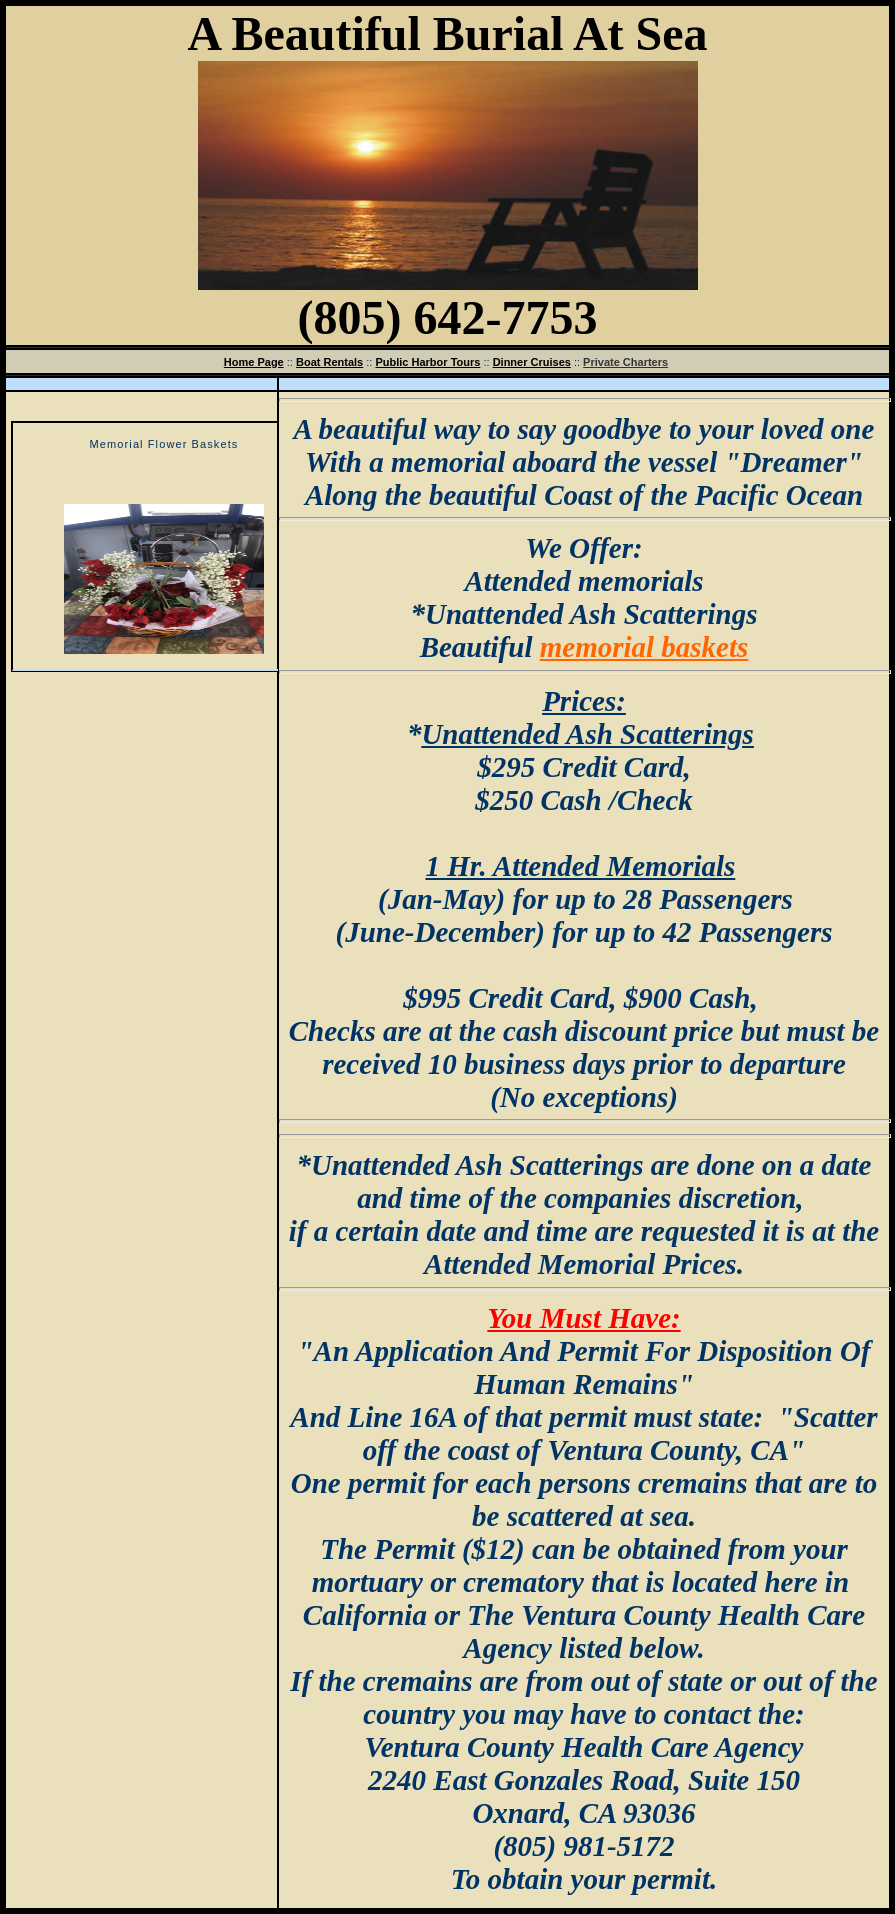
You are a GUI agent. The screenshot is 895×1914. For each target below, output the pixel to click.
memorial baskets (644, 647)
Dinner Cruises (532, 362)
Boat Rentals (329, 362)
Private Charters (625, 362)
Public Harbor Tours (427, 362)
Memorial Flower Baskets (164, 444)
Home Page (254, 362)
